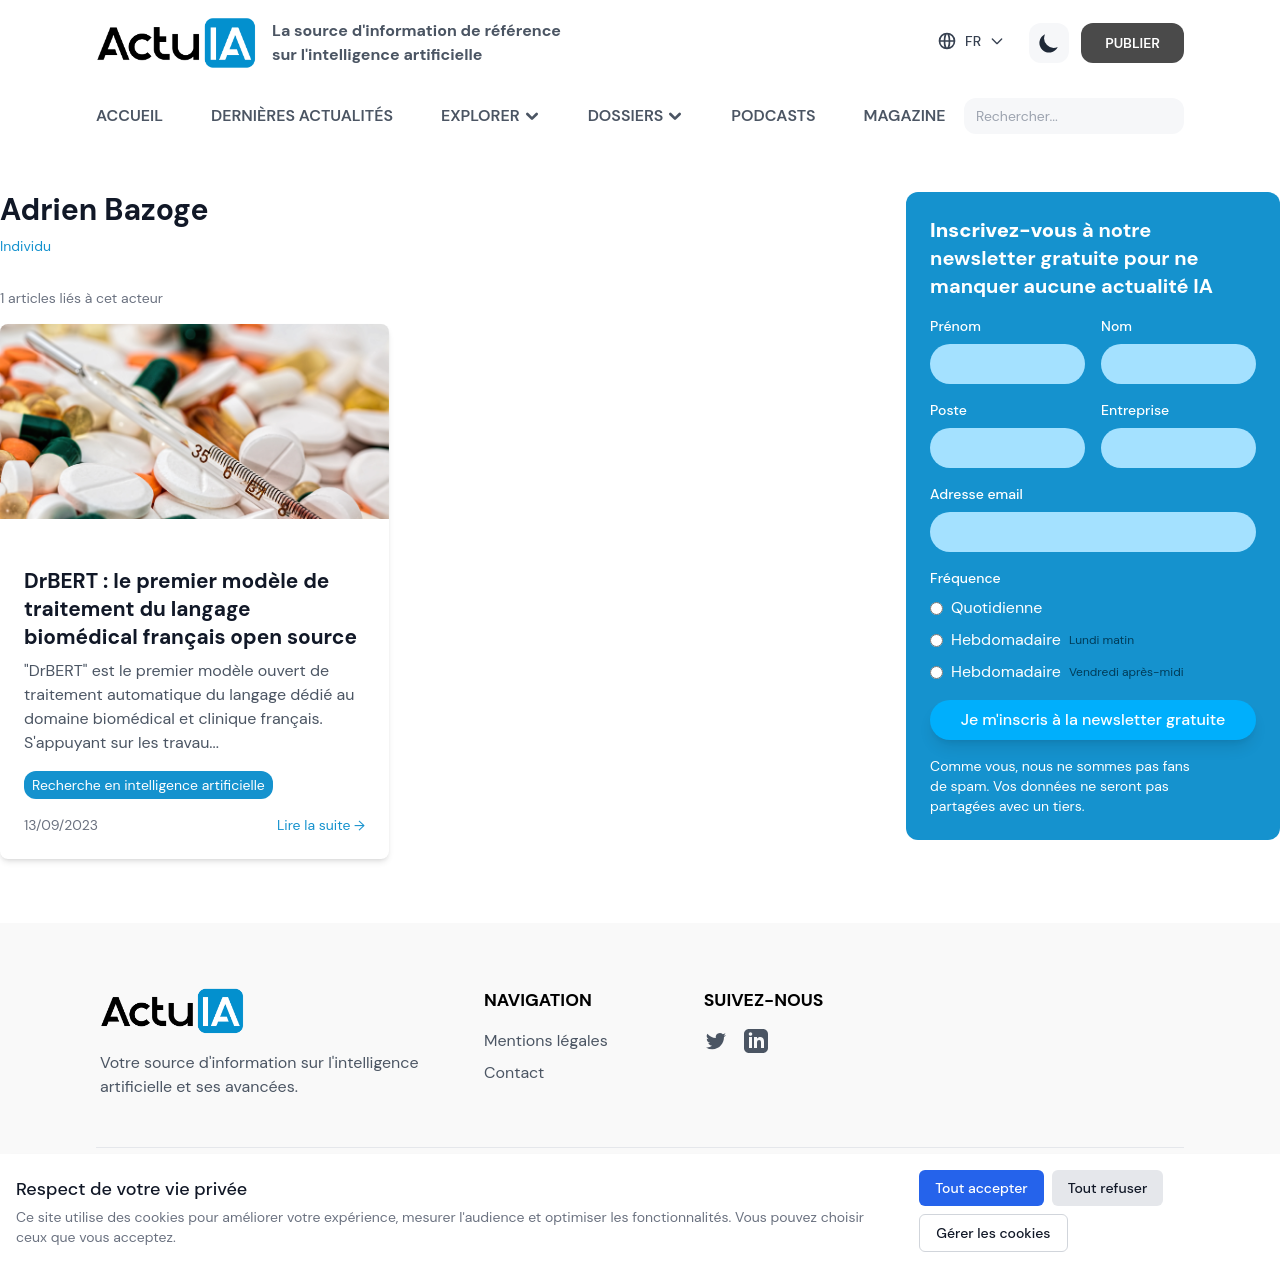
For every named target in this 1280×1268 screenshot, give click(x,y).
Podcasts (773, 115)
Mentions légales (546, 1040)
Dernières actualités (302, 115)
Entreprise (1135, 410)
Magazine (905, 115)
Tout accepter (981, 1188)
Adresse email (976, 494)
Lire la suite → (321, 825)
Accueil (129, 115)
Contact (514, 1072)
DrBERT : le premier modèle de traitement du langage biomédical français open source (190, 608)
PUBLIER (1132, 43)
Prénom (955, 326)
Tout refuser (1108, 1188)
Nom (1116, 326)
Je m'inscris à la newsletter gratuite (1093, 719)
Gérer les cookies (993, 1233)
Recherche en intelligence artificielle (148, 785)
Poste (948, 410)
